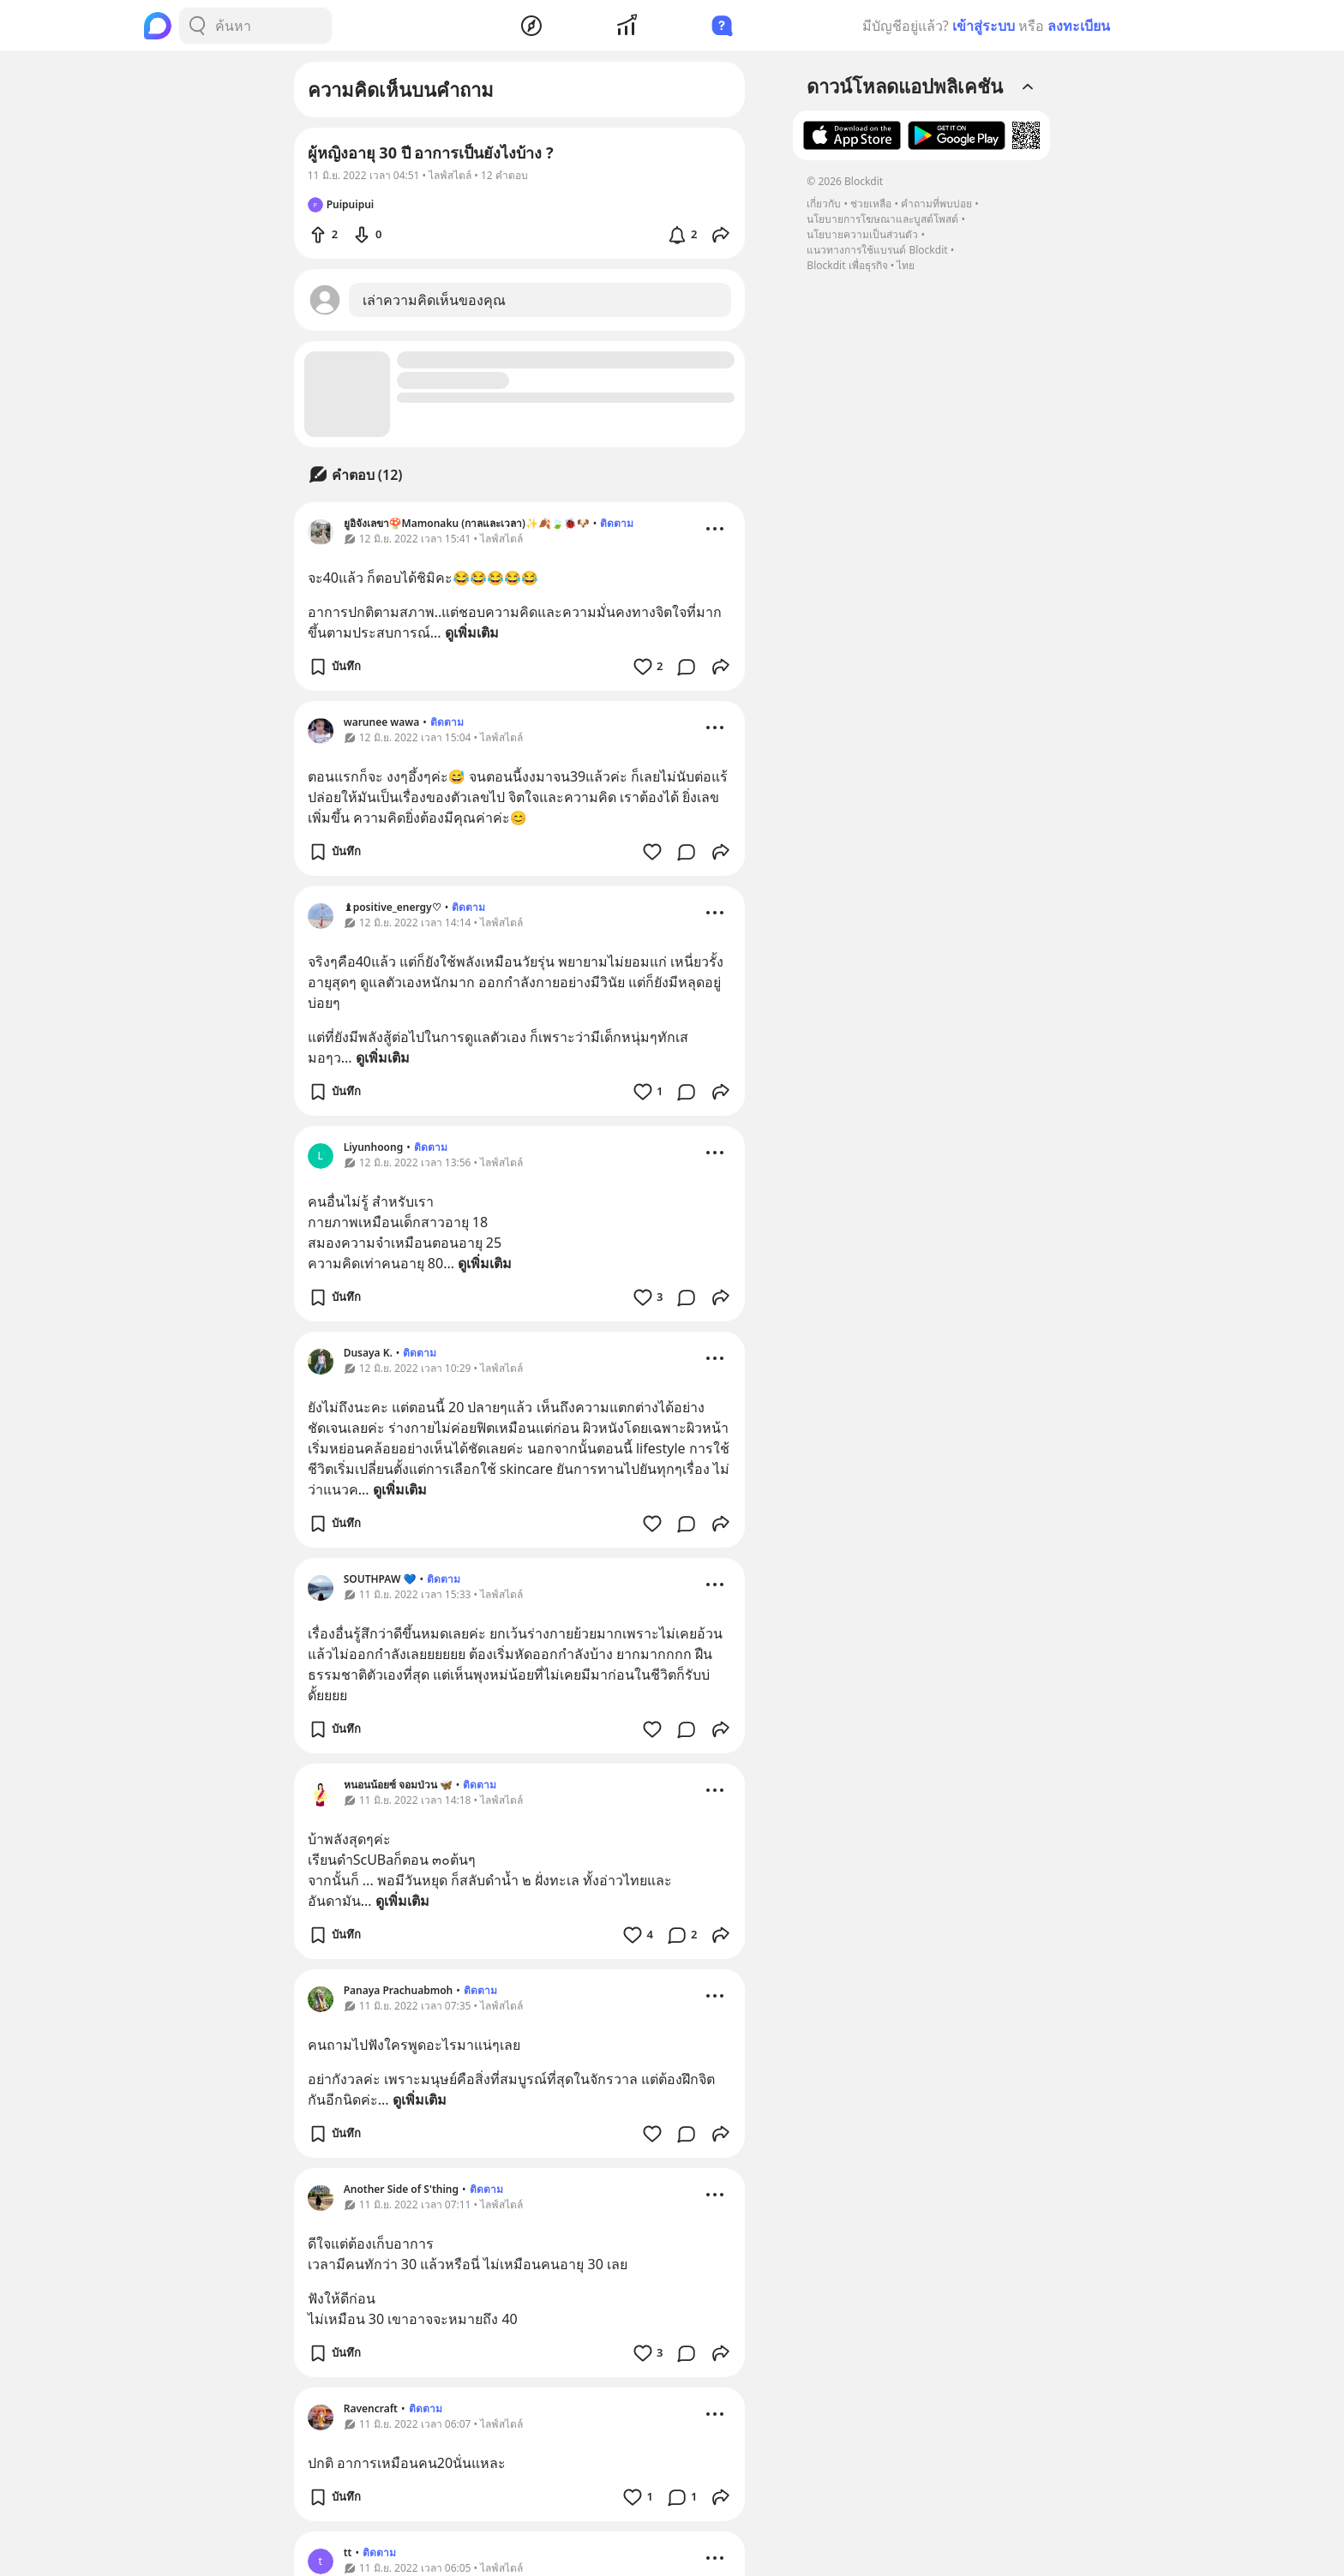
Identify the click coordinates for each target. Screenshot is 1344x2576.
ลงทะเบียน (1078, 25)
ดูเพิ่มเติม (472, 632)
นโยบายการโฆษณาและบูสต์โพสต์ (882, 219)
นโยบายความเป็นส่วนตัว (862, 234)
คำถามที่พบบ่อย (936, 203)
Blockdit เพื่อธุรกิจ (847, 265)
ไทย (906, 265)
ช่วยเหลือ (870, 203)
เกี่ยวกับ (824, 203)
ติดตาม (616, 523)
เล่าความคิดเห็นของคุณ (434, 300)
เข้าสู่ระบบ (983, 25)
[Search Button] (197, 26)
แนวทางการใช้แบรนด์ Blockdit (877, 250)
